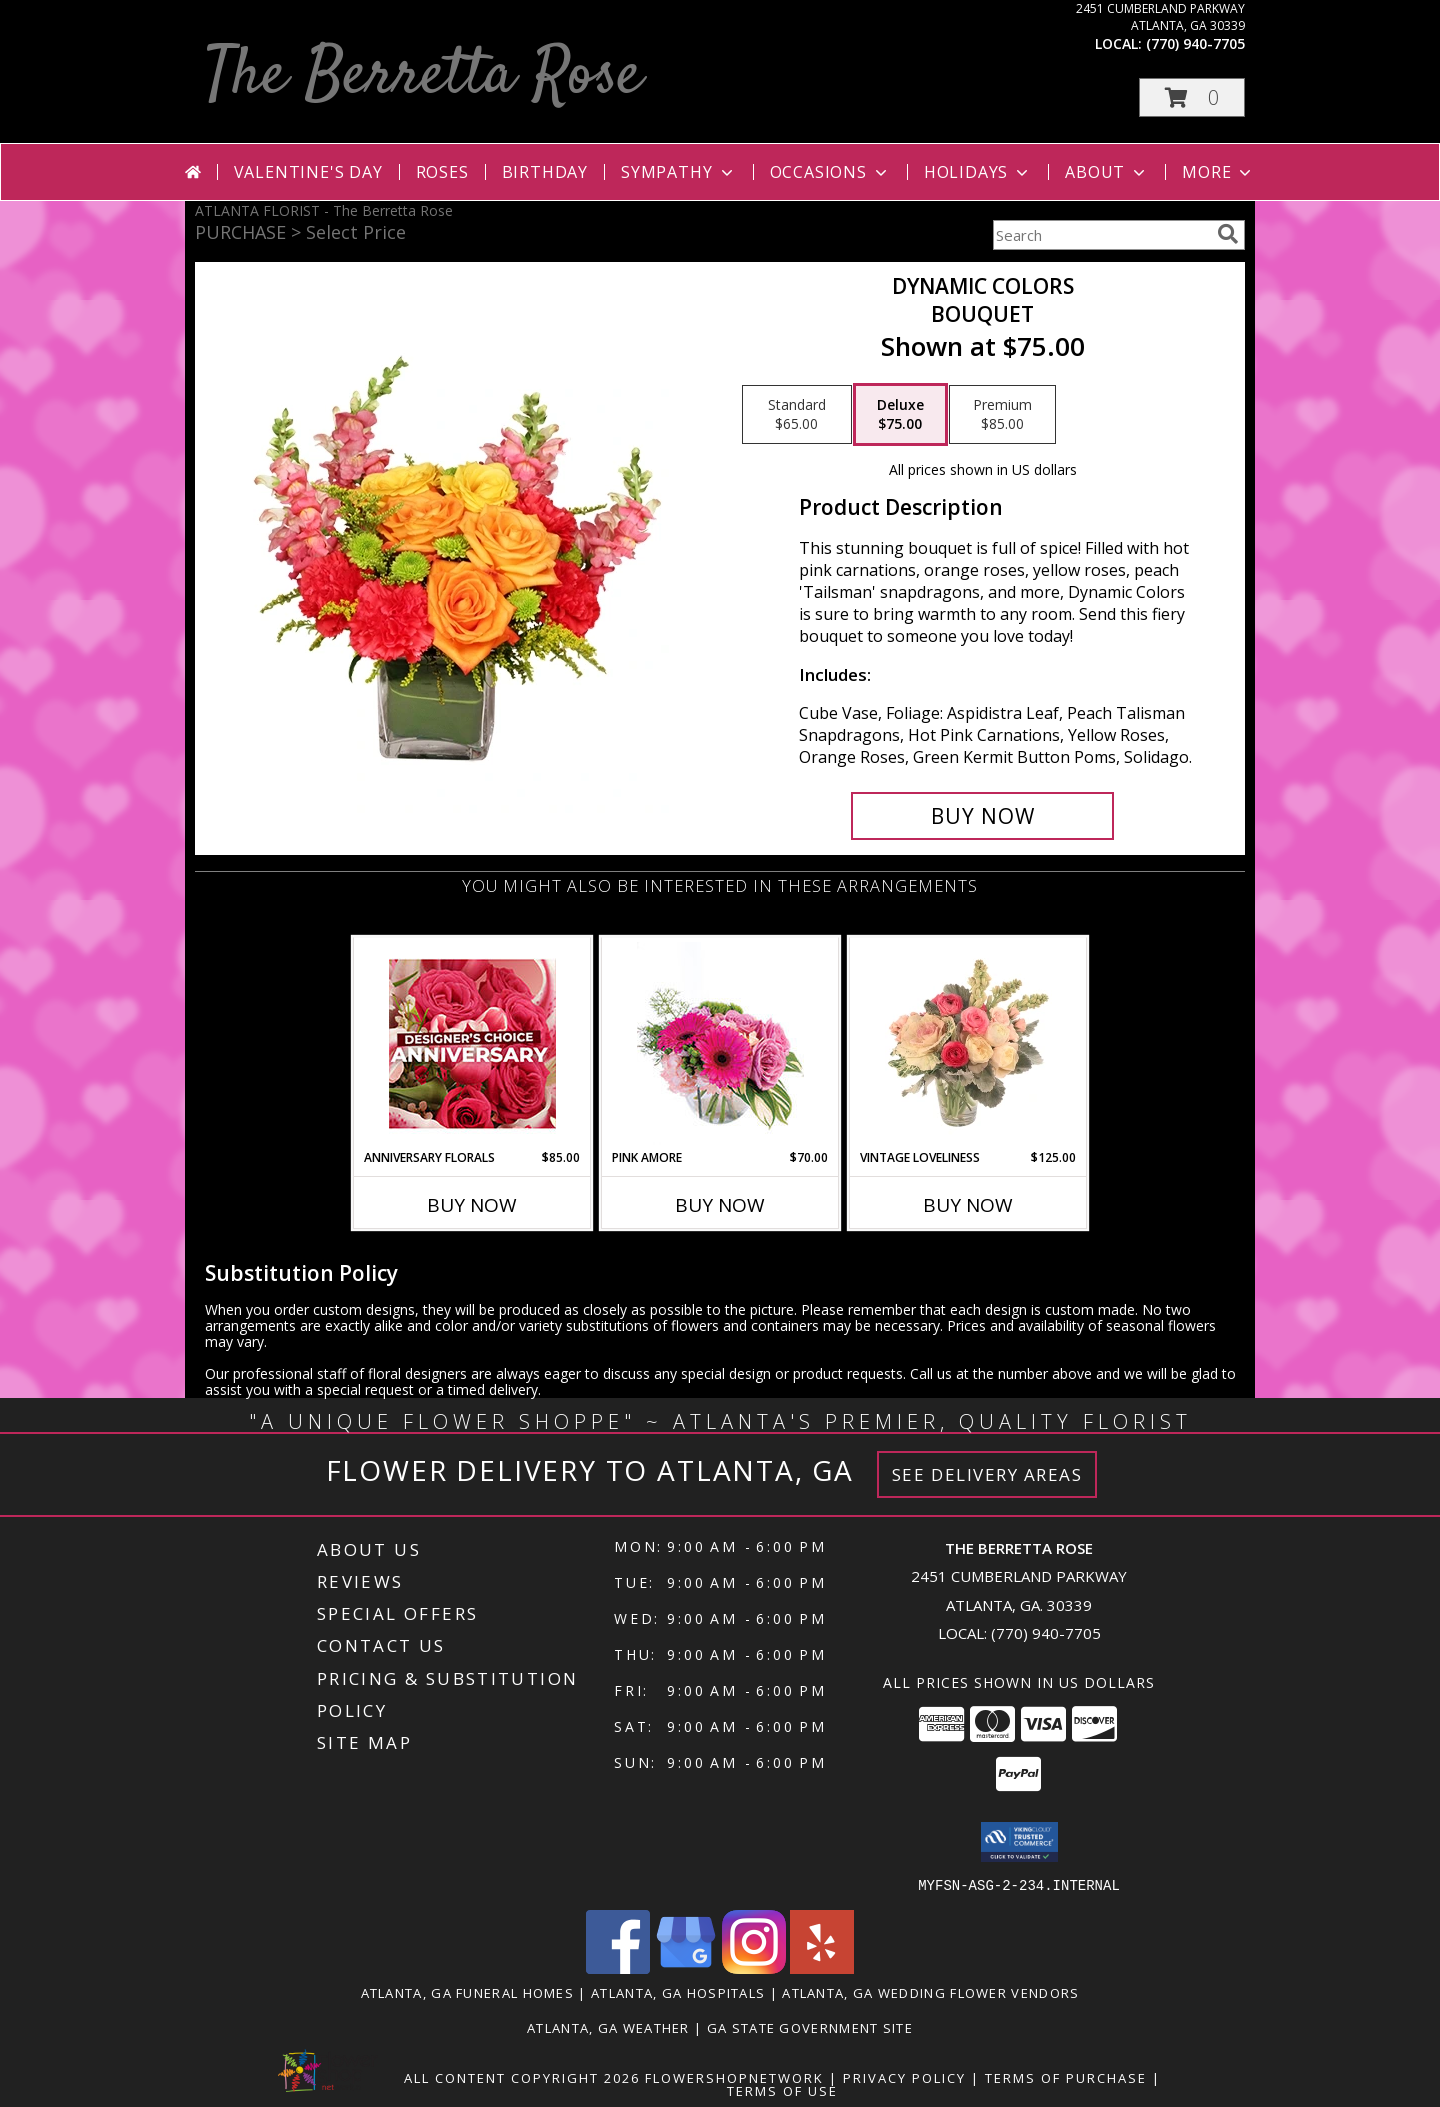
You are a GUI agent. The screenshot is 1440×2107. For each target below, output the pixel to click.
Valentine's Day (308, 172)
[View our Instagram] (754, 1967)
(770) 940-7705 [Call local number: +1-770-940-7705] (1195, 43)
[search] (1228, 234)
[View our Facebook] (618, 1967)
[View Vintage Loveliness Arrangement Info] (968, 1043)
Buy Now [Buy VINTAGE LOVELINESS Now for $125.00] (968, 1205)
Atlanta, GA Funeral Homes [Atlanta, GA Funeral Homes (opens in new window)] (468, 1992)
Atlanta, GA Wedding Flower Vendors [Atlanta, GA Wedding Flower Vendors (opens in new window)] (930, 1992)
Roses (442, 172)
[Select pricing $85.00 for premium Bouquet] (1002, 415)
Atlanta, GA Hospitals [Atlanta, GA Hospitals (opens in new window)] (678, 1992)
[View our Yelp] (822, 1967)
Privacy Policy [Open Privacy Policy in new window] (904, 2077)
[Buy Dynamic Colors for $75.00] (982, 816)
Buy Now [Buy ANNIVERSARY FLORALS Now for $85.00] (472, 1205)
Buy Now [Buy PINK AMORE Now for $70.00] (720, 1205)
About (1107, 172)
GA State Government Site (810, 2027)
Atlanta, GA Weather (608, 2027)
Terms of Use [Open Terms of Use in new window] (782, 2090)
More (1218, 172)
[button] (1192, 97)
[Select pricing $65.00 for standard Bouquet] (797, 415)
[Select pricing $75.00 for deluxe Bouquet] (900, 415)
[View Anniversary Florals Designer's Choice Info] (472, 1043)
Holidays (978, 172)
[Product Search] (1101, 235)
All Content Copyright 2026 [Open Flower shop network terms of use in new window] (522, 2077)
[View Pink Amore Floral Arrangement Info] (720, 1043)
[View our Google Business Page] (686, 1967)
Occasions (830, 172)
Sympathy (678, 172)
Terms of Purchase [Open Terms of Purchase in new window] (1066, 2077)
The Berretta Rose (423, 76)
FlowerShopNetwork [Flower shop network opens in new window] (734, 2077)
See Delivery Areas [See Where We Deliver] (987, 1474)
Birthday (545, 172)
